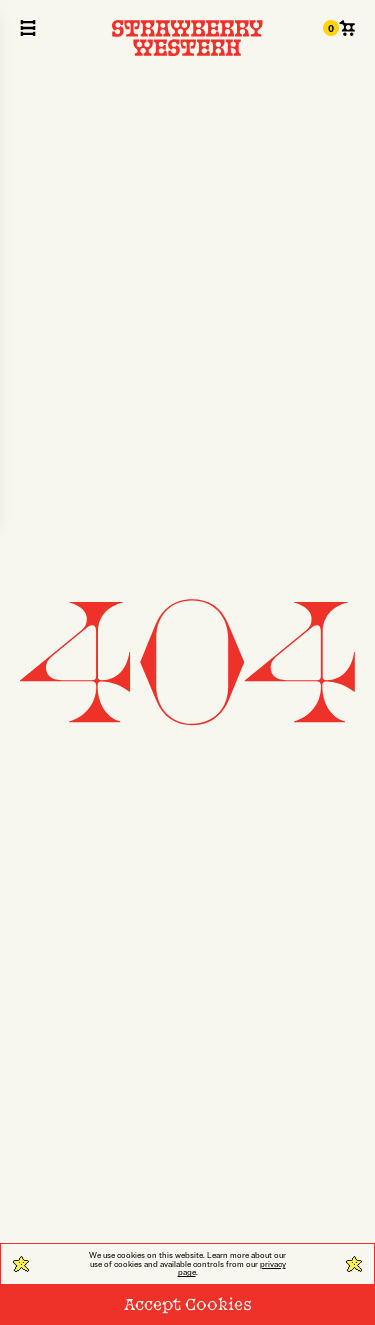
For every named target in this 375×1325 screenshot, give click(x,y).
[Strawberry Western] (188, 38)
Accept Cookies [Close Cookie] (188, 1303)
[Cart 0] (339, 28)
